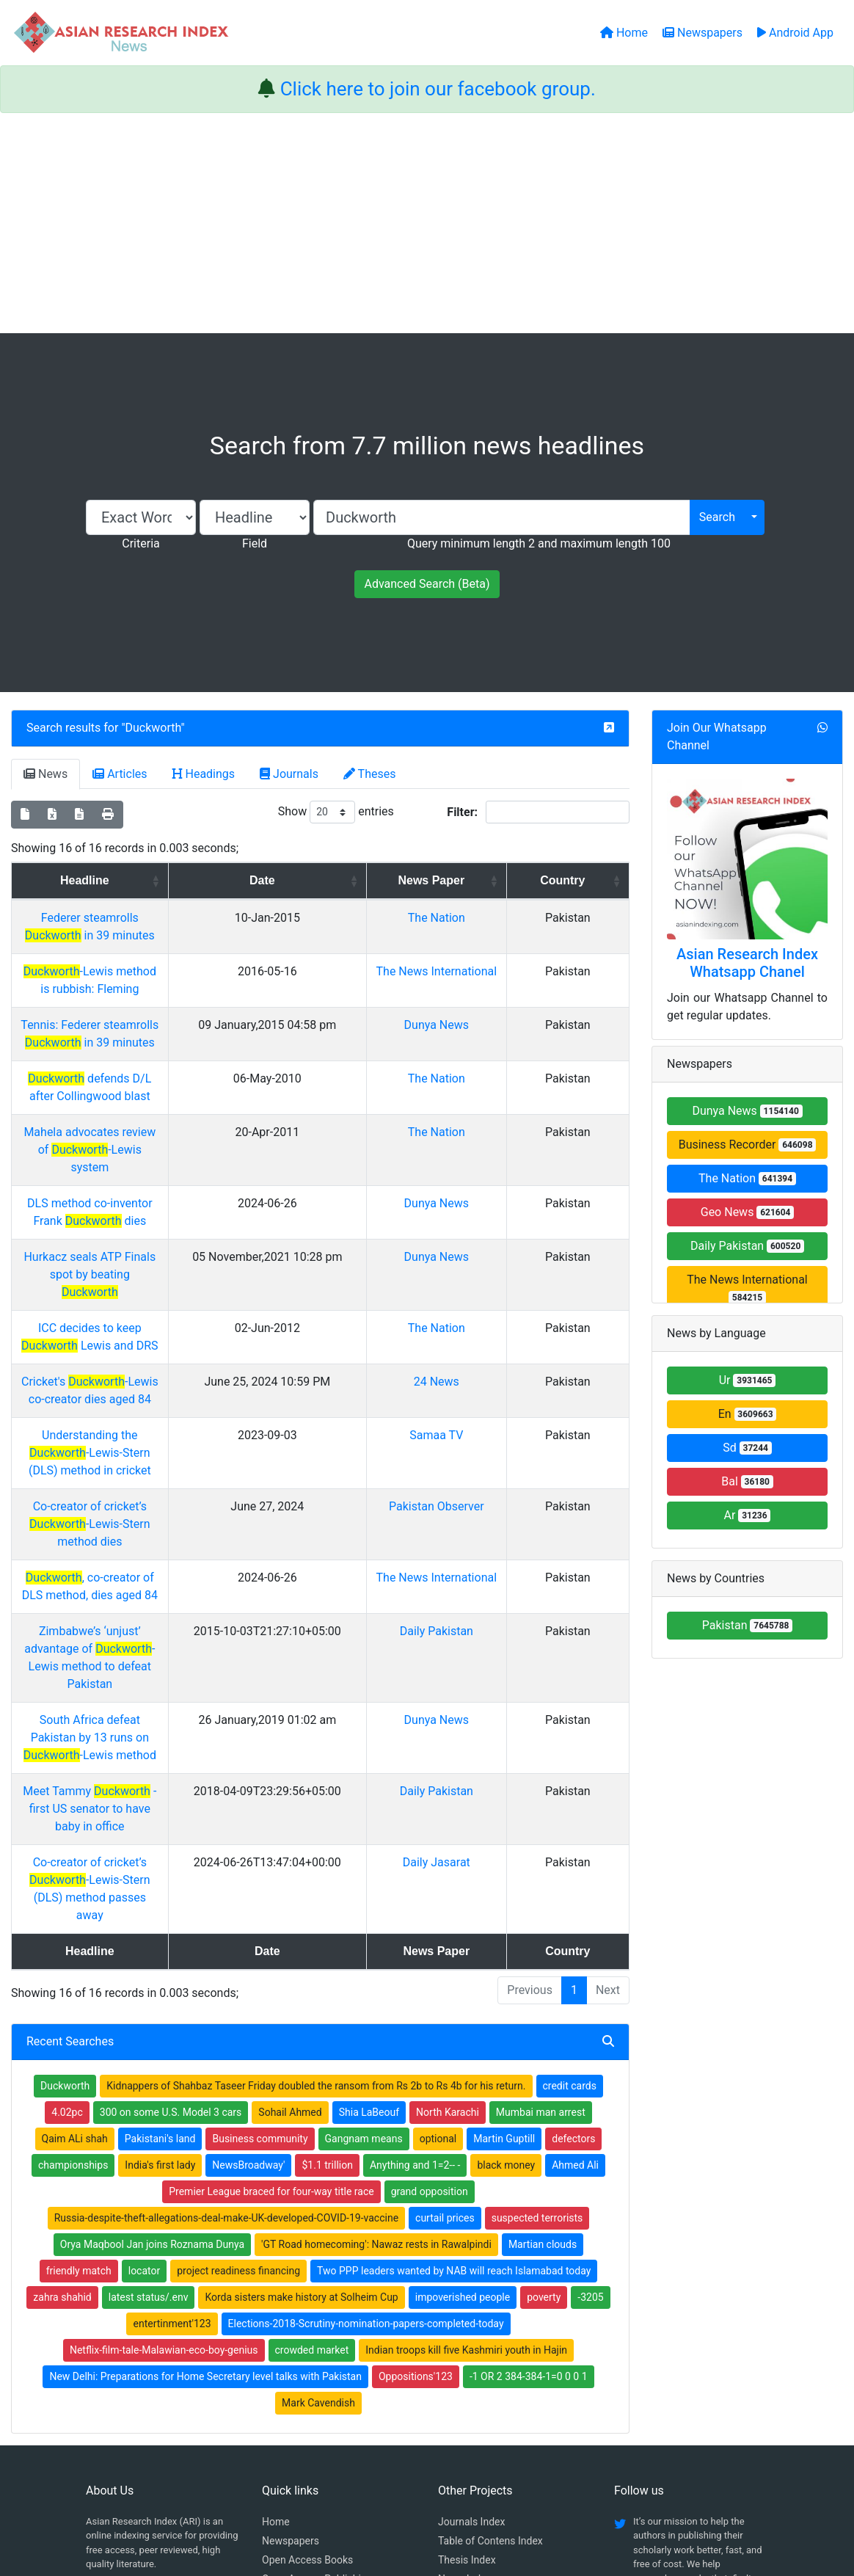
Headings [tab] (204, 774)
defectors (573, 1892)
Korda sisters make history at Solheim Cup (301, 2050)
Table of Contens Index (490, 2294)
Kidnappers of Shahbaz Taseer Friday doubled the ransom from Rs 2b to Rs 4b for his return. (315, 1839)
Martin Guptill (504, 1892)
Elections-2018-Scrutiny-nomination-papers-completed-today (366, 2077)
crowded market (312, 2103)
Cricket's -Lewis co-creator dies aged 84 (154, 1276)
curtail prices (445, 1971)
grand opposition (429, 1945)
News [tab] (45, 774)
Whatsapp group (131, 2368)
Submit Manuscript (305, 2351)
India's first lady (160, 1918)
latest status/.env (149, 2050)
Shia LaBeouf (369, 1865)
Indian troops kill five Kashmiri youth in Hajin (466, 2103)
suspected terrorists (537, 1971)
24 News (496, 1276)
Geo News (748, 1212)
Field (254, 543)
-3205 (590, 2050)
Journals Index (471, 2275)
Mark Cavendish (318, 2156)
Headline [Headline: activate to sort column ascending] (148, 880)
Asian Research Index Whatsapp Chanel (747, 962)
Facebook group (132, 2348)
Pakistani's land (160, 1892)
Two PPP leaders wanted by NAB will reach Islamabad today (454, 2024)
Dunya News (496, 1007)
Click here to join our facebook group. (438, 89)
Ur (747, 1380)
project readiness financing (238, 2024)
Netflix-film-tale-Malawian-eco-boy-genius (164, 2103)
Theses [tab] (369, 774)
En (747, 1414)
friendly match (79, 2024)
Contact (476, 2490)
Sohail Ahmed (289, 1865)
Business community (259, 1892)
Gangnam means (364, 1892)
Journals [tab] (289, 774)
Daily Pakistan (496, 1490)
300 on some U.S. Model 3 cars (171, 1865)
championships (73, 1918)
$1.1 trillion (327, 1918)
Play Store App (295, 2370)
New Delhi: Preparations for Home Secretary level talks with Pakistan (205, 2130)
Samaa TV (496, 1329)
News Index (464, 2332)
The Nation (496, 918)
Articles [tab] (119, 774)
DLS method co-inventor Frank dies (154, 1150)
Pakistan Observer (496, 1383)
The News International (747, 1288)
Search (717, 517)
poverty (544, 2050)
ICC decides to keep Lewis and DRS (153, 1240)
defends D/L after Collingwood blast (154, 1061)
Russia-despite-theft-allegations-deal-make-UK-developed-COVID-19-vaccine (226, 1971)
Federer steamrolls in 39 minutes (154, 918)
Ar (747, 1515)
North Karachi (447, 1865)
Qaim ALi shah (75, 1892)
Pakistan (747, 1625)
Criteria (140, 543)
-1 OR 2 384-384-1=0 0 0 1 (529, 2130)
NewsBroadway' (248, 1918)
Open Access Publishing (317, 2332)
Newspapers (290, 2294)
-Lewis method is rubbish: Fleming (154, 954)
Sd (747, 1448)
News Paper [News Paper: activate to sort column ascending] (491, 880)
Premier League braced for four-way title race (271, 1945)
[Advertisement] (427, 223)
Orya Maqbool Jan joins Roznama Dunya (152, 1998)
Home (276, 2275)
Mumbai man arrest (540, 1865)
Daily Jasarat (496, 1651)
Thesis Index (467, 2313)
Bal (747, 1481)
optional (438, 1892)
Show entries (336, 812)
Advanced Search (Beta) (426, 584)
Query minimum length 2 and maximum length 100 (539, 543)
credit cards (569, 1839)
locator (144, 2024)
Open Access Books (307, 2313)
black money (506, 1918)
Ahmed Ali (575, 1918)
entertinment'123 (172, 2077)
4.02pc (67, 1865)
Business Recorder (748, 1144)
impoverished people (462, 2050)
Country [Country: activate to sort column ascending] (586, 880)
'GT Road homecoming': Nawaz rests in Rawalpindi (376, 1998)
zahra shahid (62, 2050)
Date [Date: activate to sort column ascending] (362, 880)
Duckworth (153, 728)
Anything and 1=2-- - (415, 1918)
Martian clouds (542, 1998)
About (422, 2490)
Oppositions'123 (416, 2130)
